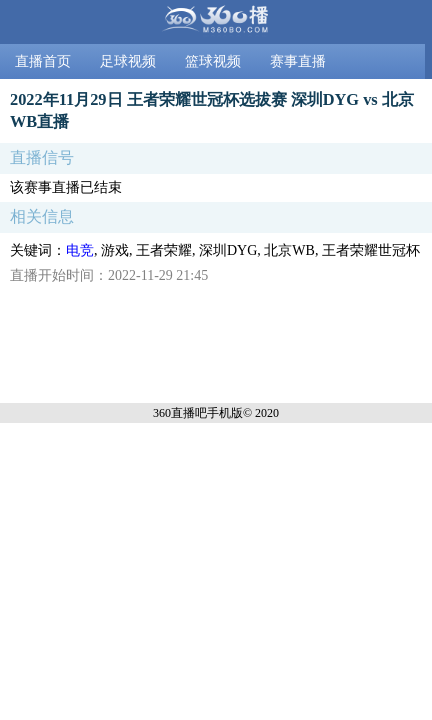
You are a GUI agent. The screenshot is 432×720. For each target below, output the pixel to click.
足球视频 (128, 61)
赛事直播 (298, 61)
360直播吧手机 (192, 413)
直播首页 (43, 61)
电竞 (80, 250)
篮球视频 (213, 61)
